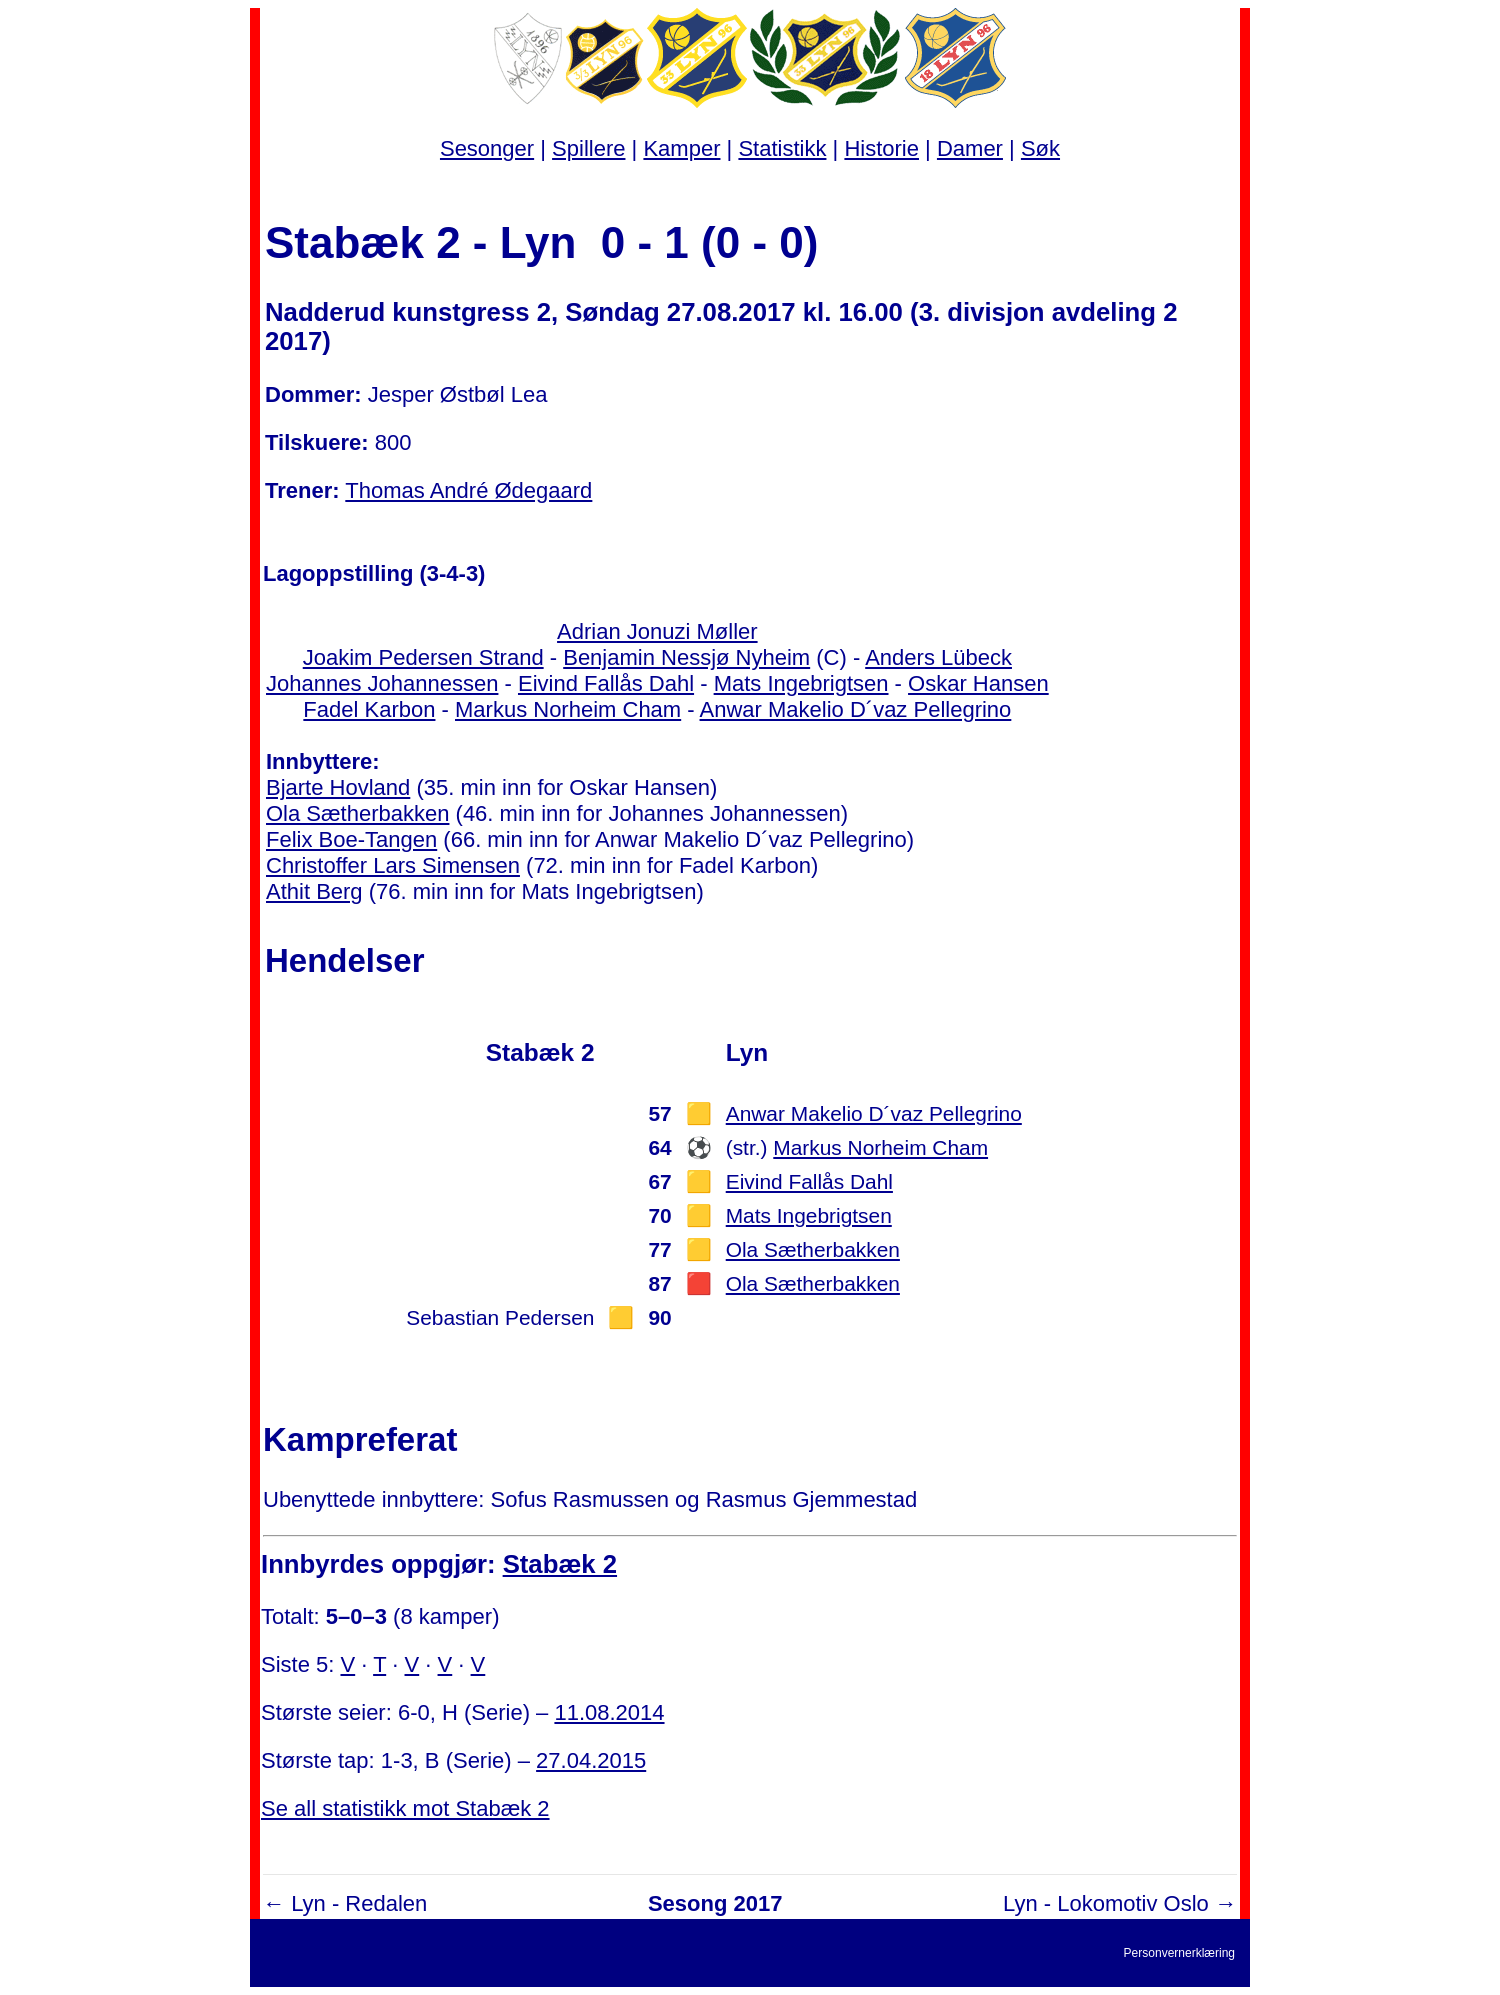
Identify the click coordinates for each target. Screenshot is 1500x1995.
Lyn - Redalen (359, 1903)
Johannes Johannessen (382, 683)
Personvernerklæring (1179, 1953)
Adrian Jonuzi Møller (657, 631)
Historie (881, 148)
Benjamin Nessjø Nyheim (686, 657)
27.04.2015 (591, 1760)
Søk (1040, 148)
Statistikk (782, 148)
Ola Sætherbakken (357, 813)
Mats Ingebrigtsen (801, 683)
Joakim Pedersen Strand (423, 657)
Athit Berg (314, 891)
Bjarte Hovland (338, 787)
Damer (970, 148)
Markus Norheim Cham (568, 709)
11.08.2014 (609, 1712)
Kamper (681, 148)
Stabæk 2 (560, 1564)
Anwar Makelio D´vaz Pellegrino (856, 709)
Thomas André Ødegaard (468, 490)
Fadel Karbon (369, 709)
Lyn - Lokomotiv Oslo (1106, 1903)
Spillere (588, 148)
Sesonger (487, 148)
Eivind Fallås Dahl (606, 683)
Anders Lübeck (938, 657)
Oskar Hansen (978, 683)
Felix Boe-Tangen (351, 839)
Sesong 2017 (715, 1903)
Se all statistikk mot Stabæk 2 (405, 1808)
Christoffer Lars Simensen (393, 865)
